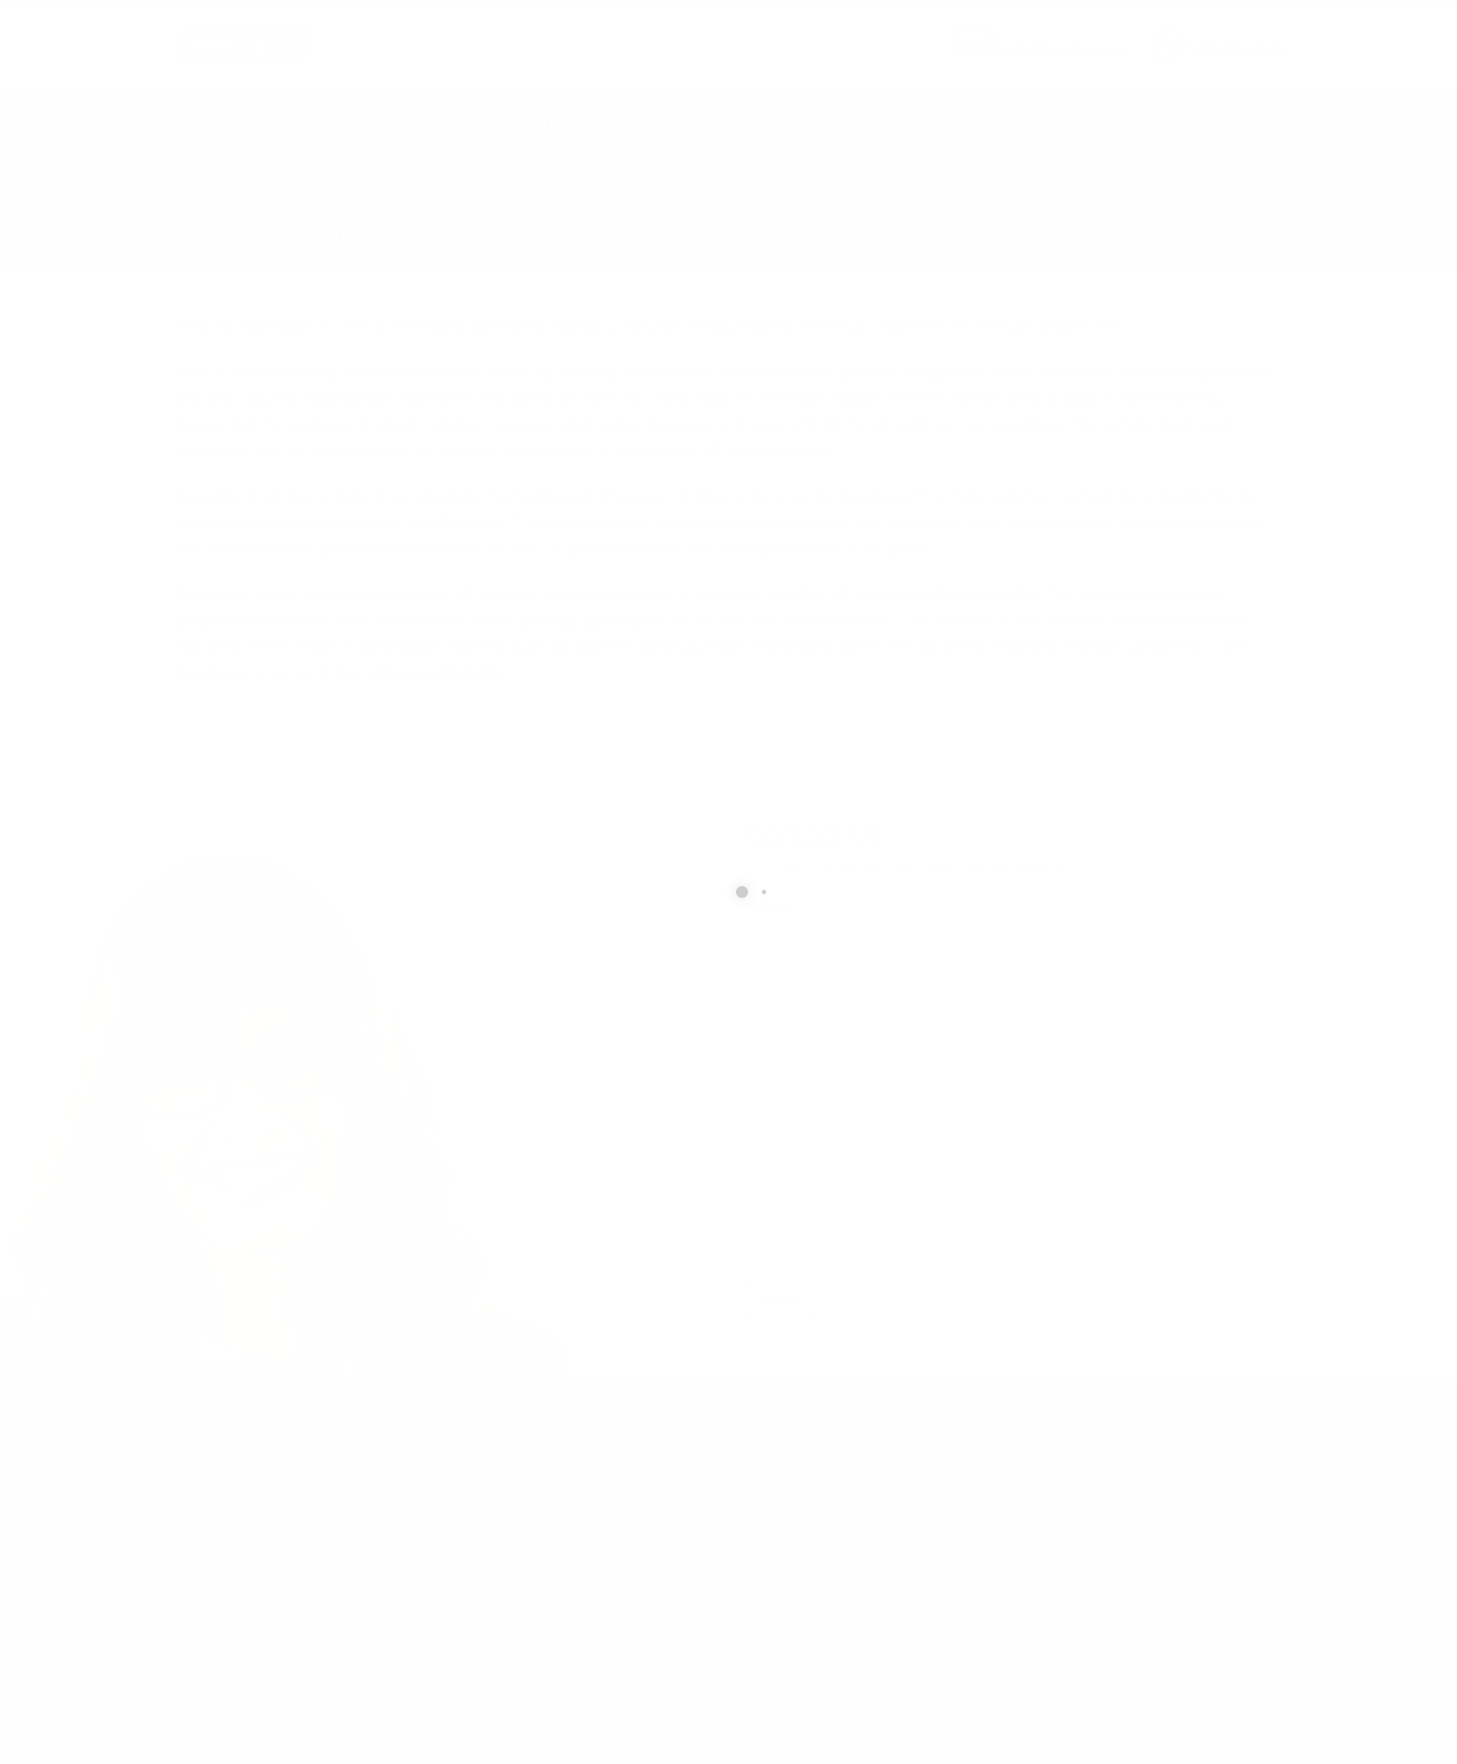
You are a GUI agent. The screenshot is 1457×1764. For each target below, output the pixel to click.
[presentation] (896, 1224)
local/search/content (293, 201)
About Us (762, 123)
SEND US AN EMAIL (1055, 33)
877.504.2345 (1240, 49)
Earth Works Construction (609, 123)
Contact (853, 123)
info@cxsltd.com (1065, 49)
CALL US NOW (1235, 33)
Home (209, 123)
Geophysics (297, 123)
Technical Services (426, 123)
